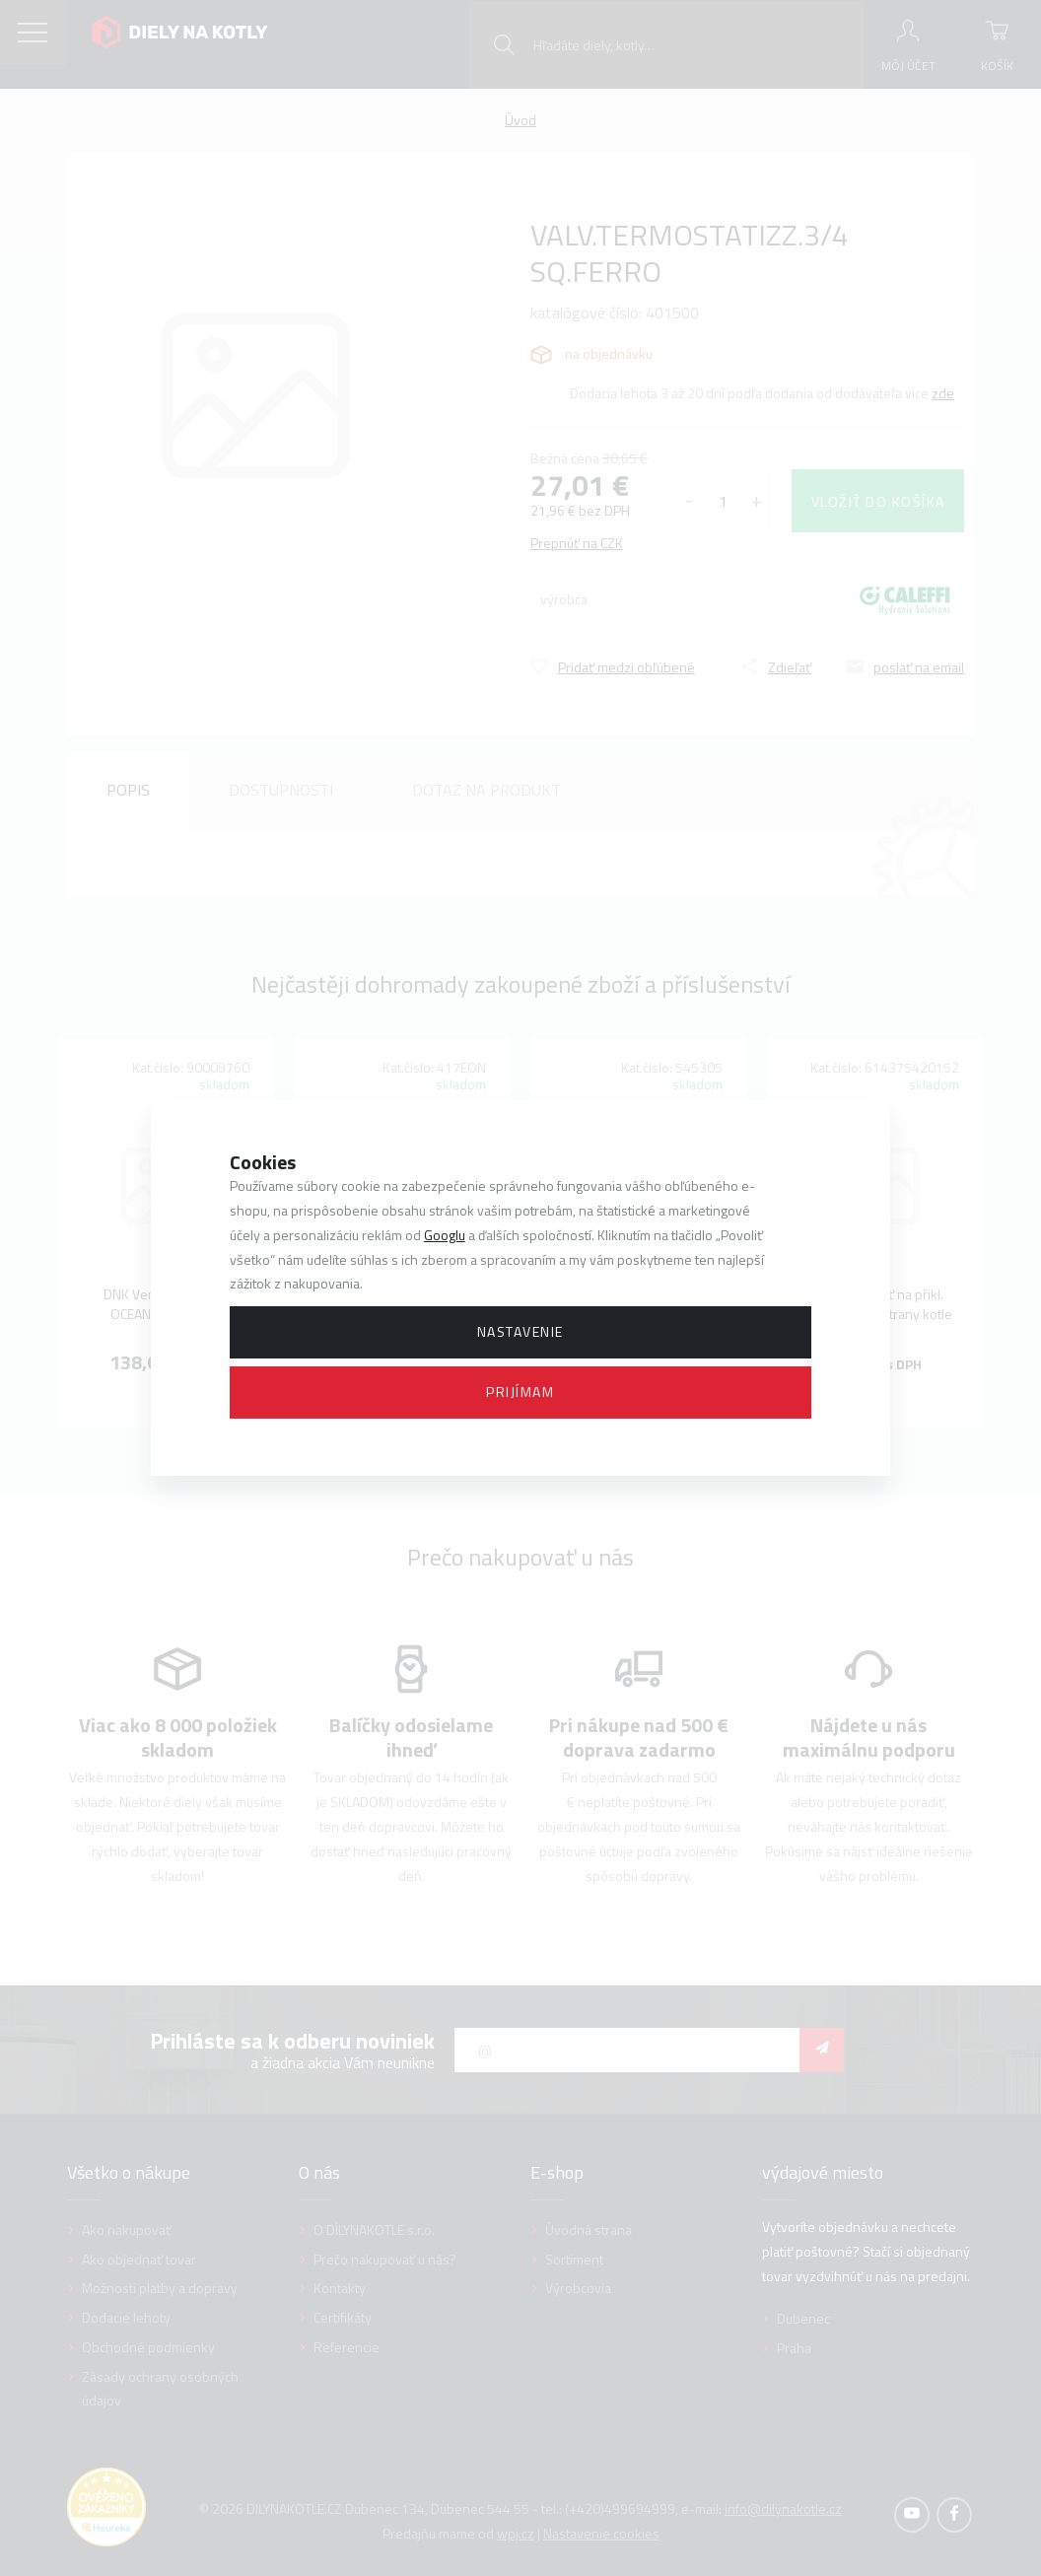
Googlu (444, 1234)
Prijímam (520, 1391)
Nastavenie (520, 1331)
